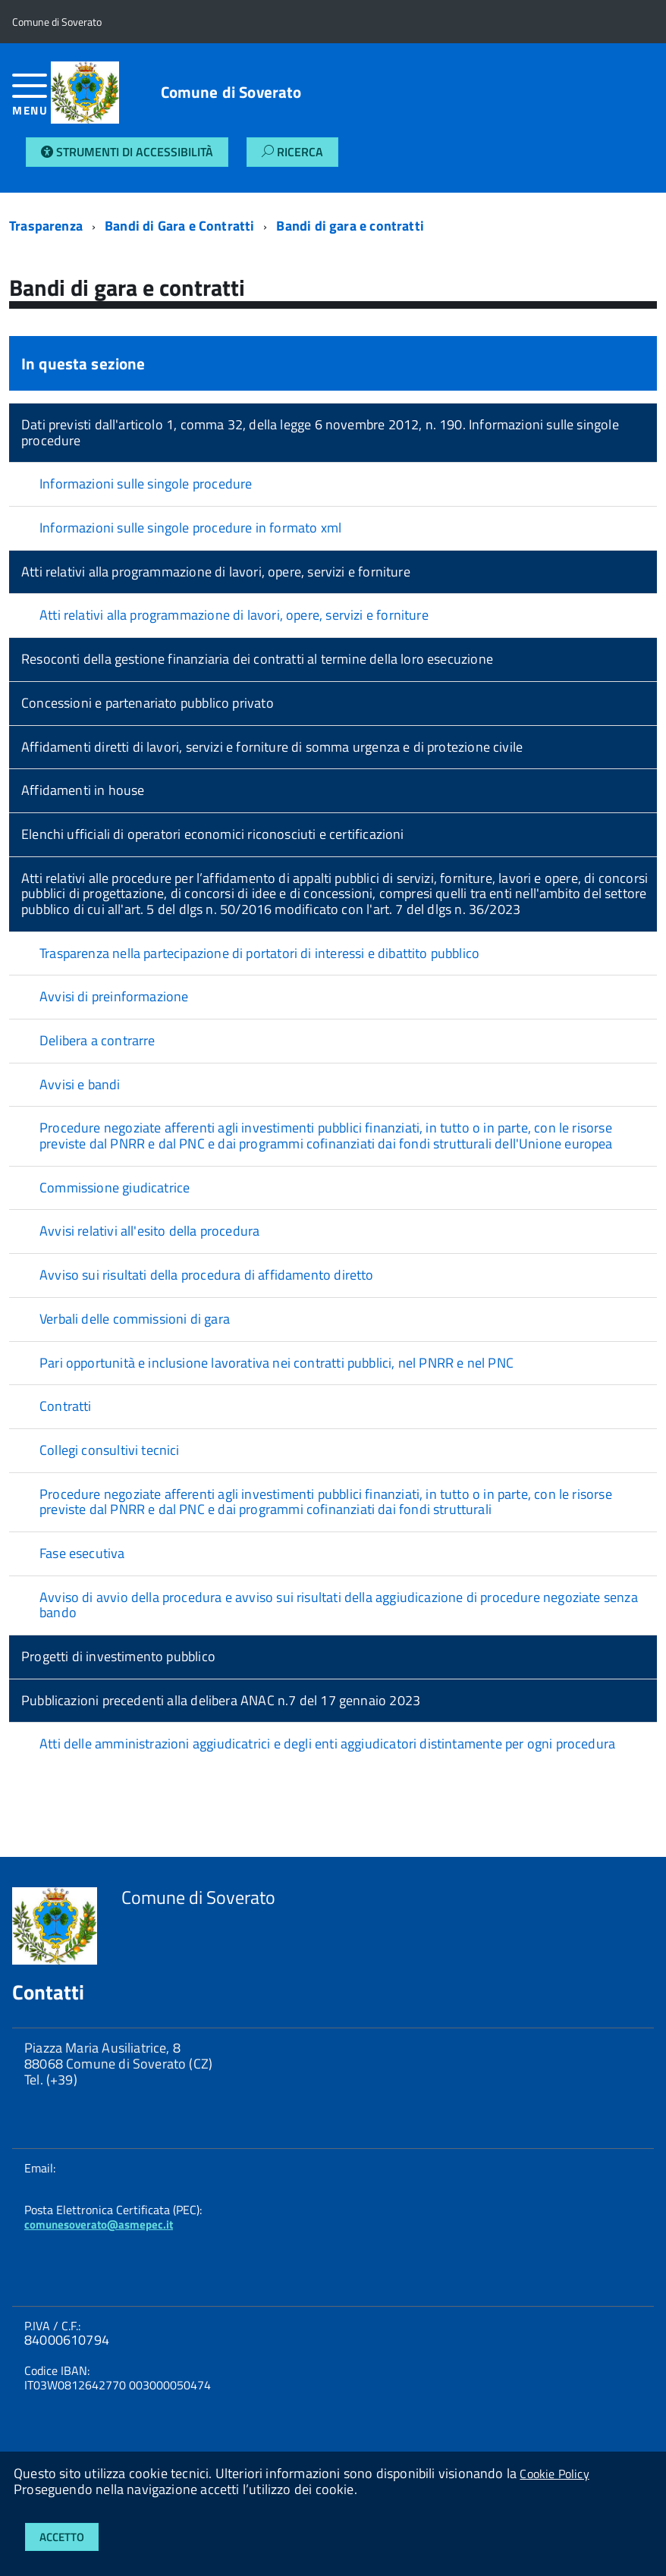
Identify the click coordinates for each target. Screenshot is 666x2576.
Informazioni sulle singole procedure (145, 483)
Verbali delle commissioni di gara (134, 1318)
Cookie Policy (554, 2473)
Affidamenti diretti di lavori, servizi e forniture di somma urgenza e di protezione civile (272, 747)
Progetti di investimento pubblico (118, 1656)
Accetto (61, 2537)
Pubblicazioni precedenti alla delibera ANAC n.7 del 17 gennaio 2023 (220, 1700)
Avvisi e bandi (80, 1084)
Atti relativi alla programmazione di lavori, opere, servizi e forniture (215, 571)
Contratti (65, 1406)
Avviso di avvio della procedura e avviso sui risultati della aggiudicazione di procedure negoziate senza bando (338, 1605)
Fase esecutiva (82, 1553)
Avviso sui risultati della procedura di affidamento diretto (206, 1274)
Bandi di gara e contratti (350, 225)
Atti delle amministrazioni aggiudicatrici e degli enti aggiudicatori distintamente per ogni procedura (327, 1743)
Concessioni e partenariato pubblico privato (147, 703)
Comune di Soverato (231, 92)
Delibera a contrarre (97, 1040)
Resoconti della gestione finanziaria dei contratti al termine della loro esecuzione (257, 659)
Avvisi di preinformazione (114, 996)
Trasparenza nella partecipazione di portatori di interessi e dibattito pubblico (259, 953)
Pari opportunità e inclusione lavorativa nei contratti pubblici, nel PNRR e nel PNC (276, 1362)
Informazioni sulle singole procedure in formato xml (190, 527)
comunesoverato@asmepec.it (98, 2224)
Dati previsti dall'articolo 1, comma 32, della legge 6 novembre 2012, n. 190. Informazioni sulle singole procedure (320, 432)
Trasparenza (46, 225)
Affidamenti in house (83, 790)
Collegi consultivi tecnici (109, 1450)
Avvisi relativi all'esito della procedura (149, 1230)
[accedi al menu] (31, 100)
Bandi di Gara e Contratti (180, 225)
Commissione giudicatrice (114, 1187)
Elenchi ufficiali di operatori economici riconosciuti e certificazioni (212, 834)
